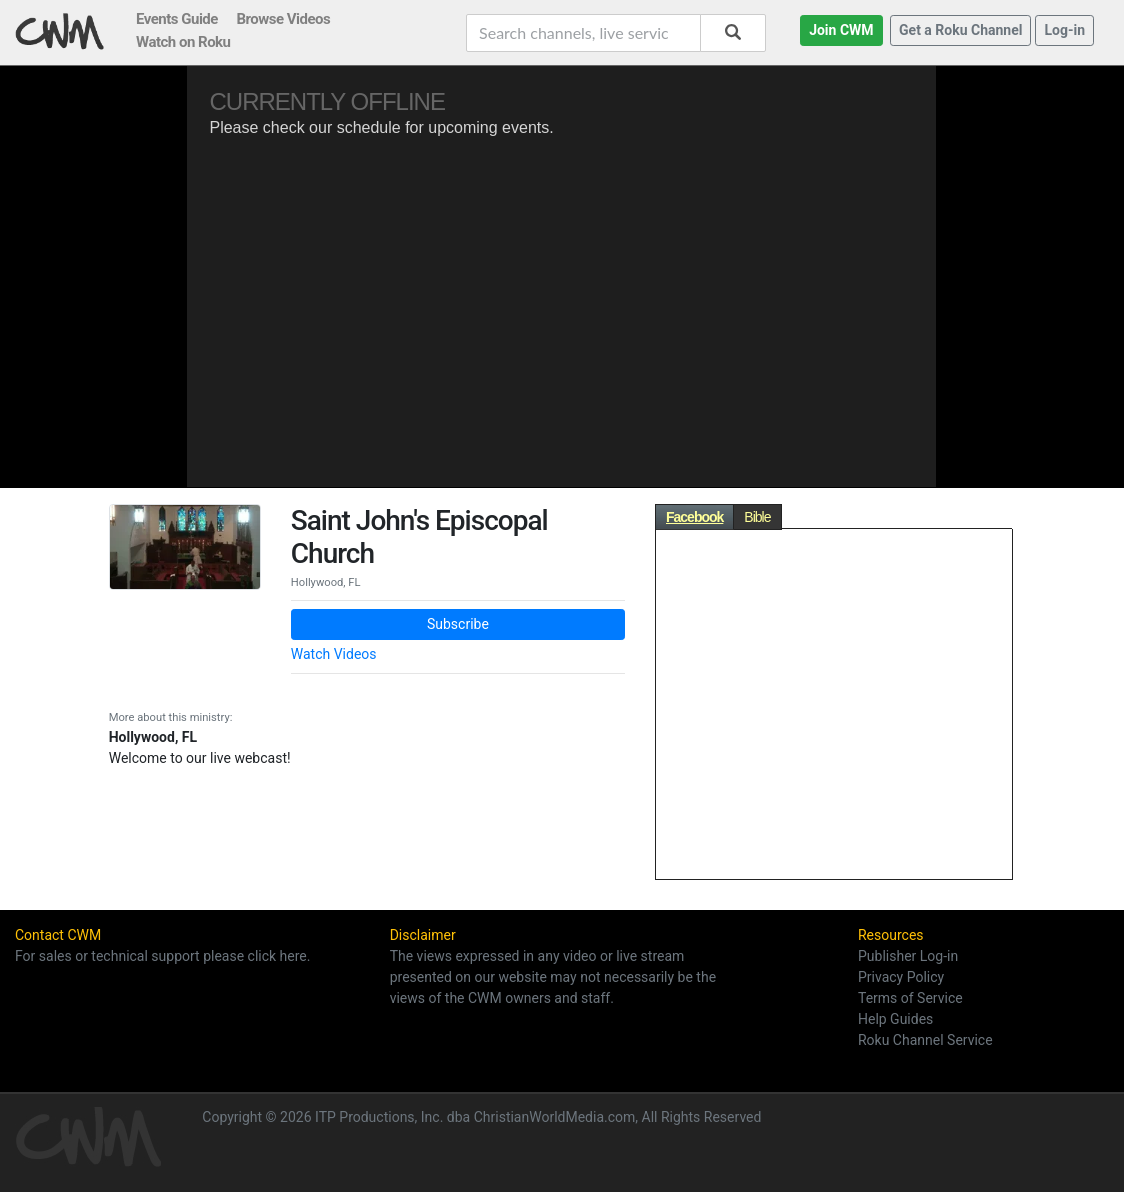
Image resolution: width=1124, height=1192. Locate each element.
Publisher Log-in (908, 956)
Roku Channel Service (925, 1040)
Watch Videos (334, 654)
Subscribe (458, 624)
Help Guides (895, 1019)
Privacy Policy (901, 977)
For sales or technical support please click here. (162, 956)
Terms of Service (910, 998)
